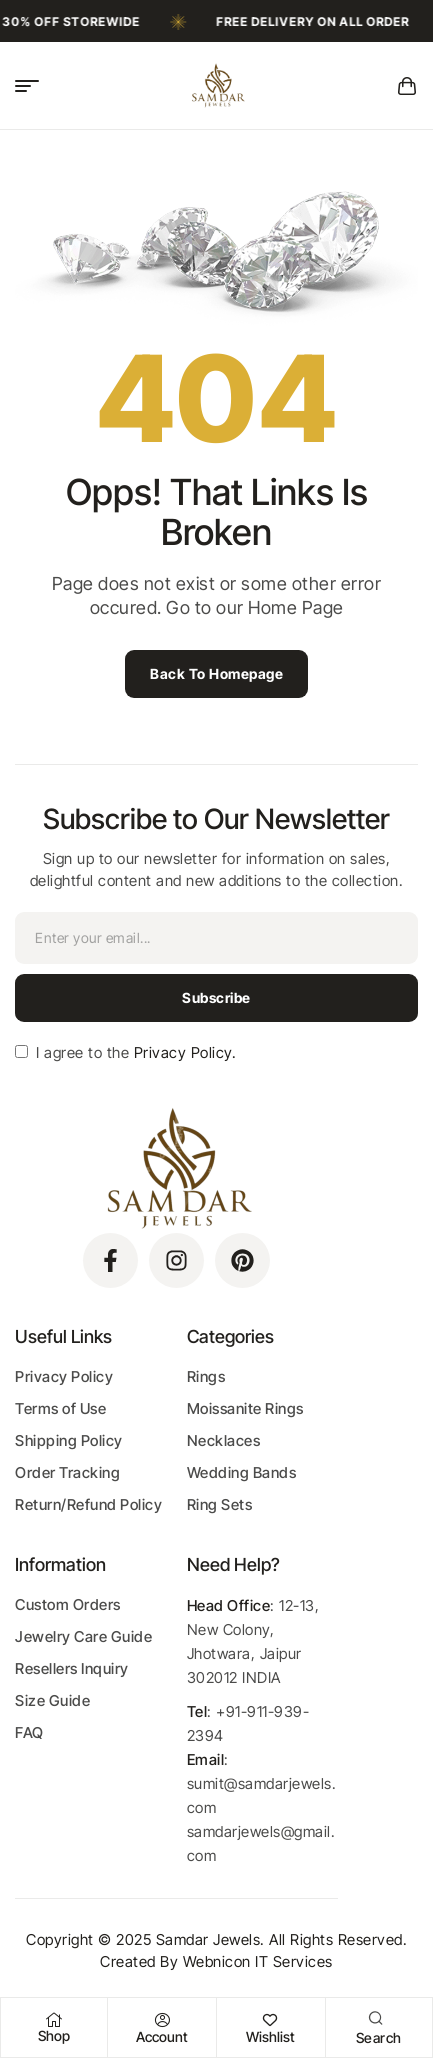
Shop (54, 2035)
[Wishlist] (271, 2020)
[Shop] (54, 2020)
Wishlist (270, 2036)
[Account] (162, 2020)
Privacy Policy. (182, 1052)
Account (162, 2036)
